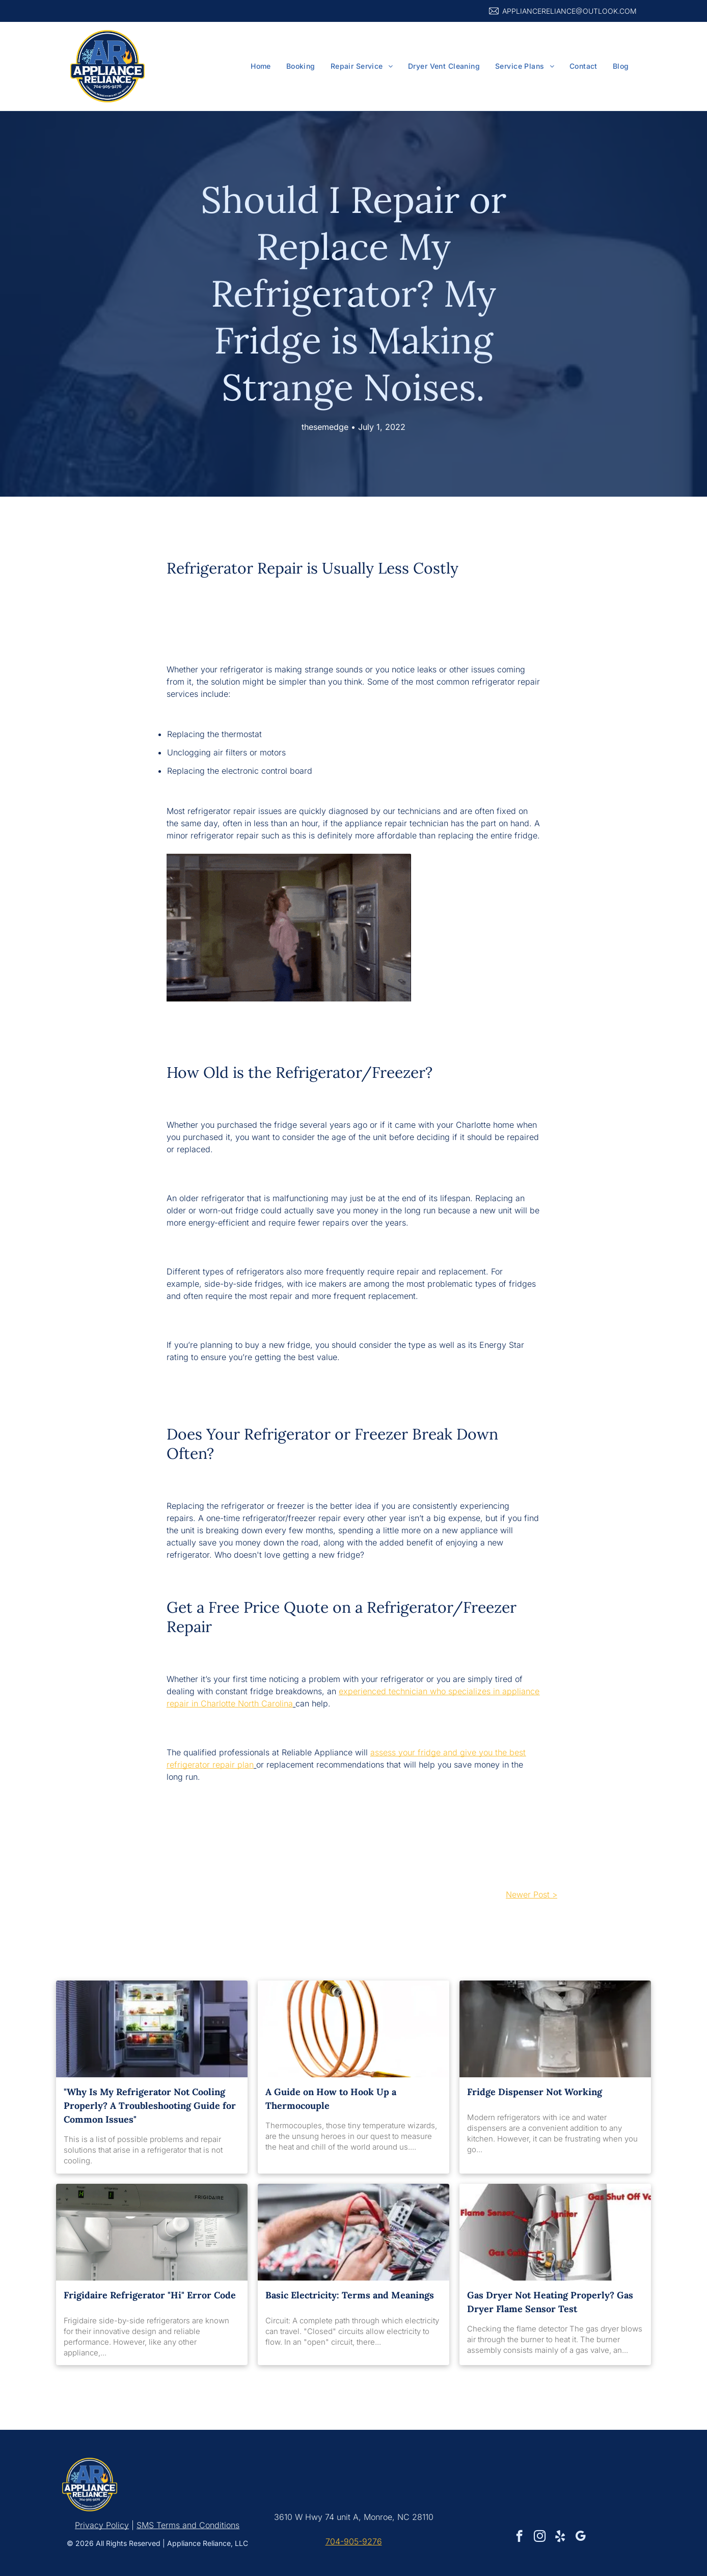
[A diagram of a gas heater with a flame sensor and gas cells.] (555, 2232)
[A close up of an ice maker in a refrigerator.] (555, 2029)
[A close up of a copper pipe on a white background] (353, 2029)
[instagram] (540, 2537)
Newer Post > (531, 1894)
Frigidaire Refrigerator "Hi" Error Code (150, 2295)
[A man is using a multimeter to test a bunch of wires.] (353, 2232)
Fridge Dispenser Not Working (534, 2092)
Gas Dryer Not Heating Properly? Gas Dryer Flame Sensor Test (550, 2302)
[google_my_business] (580, 2537)
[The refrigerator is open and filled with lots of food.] (152, 2029)
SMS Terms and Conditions (188, 2525)
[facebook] (519, 2537)
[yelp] (560, 2537)
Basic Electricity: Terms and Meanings (349, 2295)
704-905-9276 (353, 2541)
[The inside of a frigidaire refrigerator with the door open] (152, 2232)
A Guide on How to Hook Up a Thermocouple (330, 2098)
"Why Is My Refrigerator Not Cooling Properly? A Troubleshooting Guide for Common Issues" (150, 2105)
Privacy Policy (102, 2525)
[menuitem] (261, 66)
